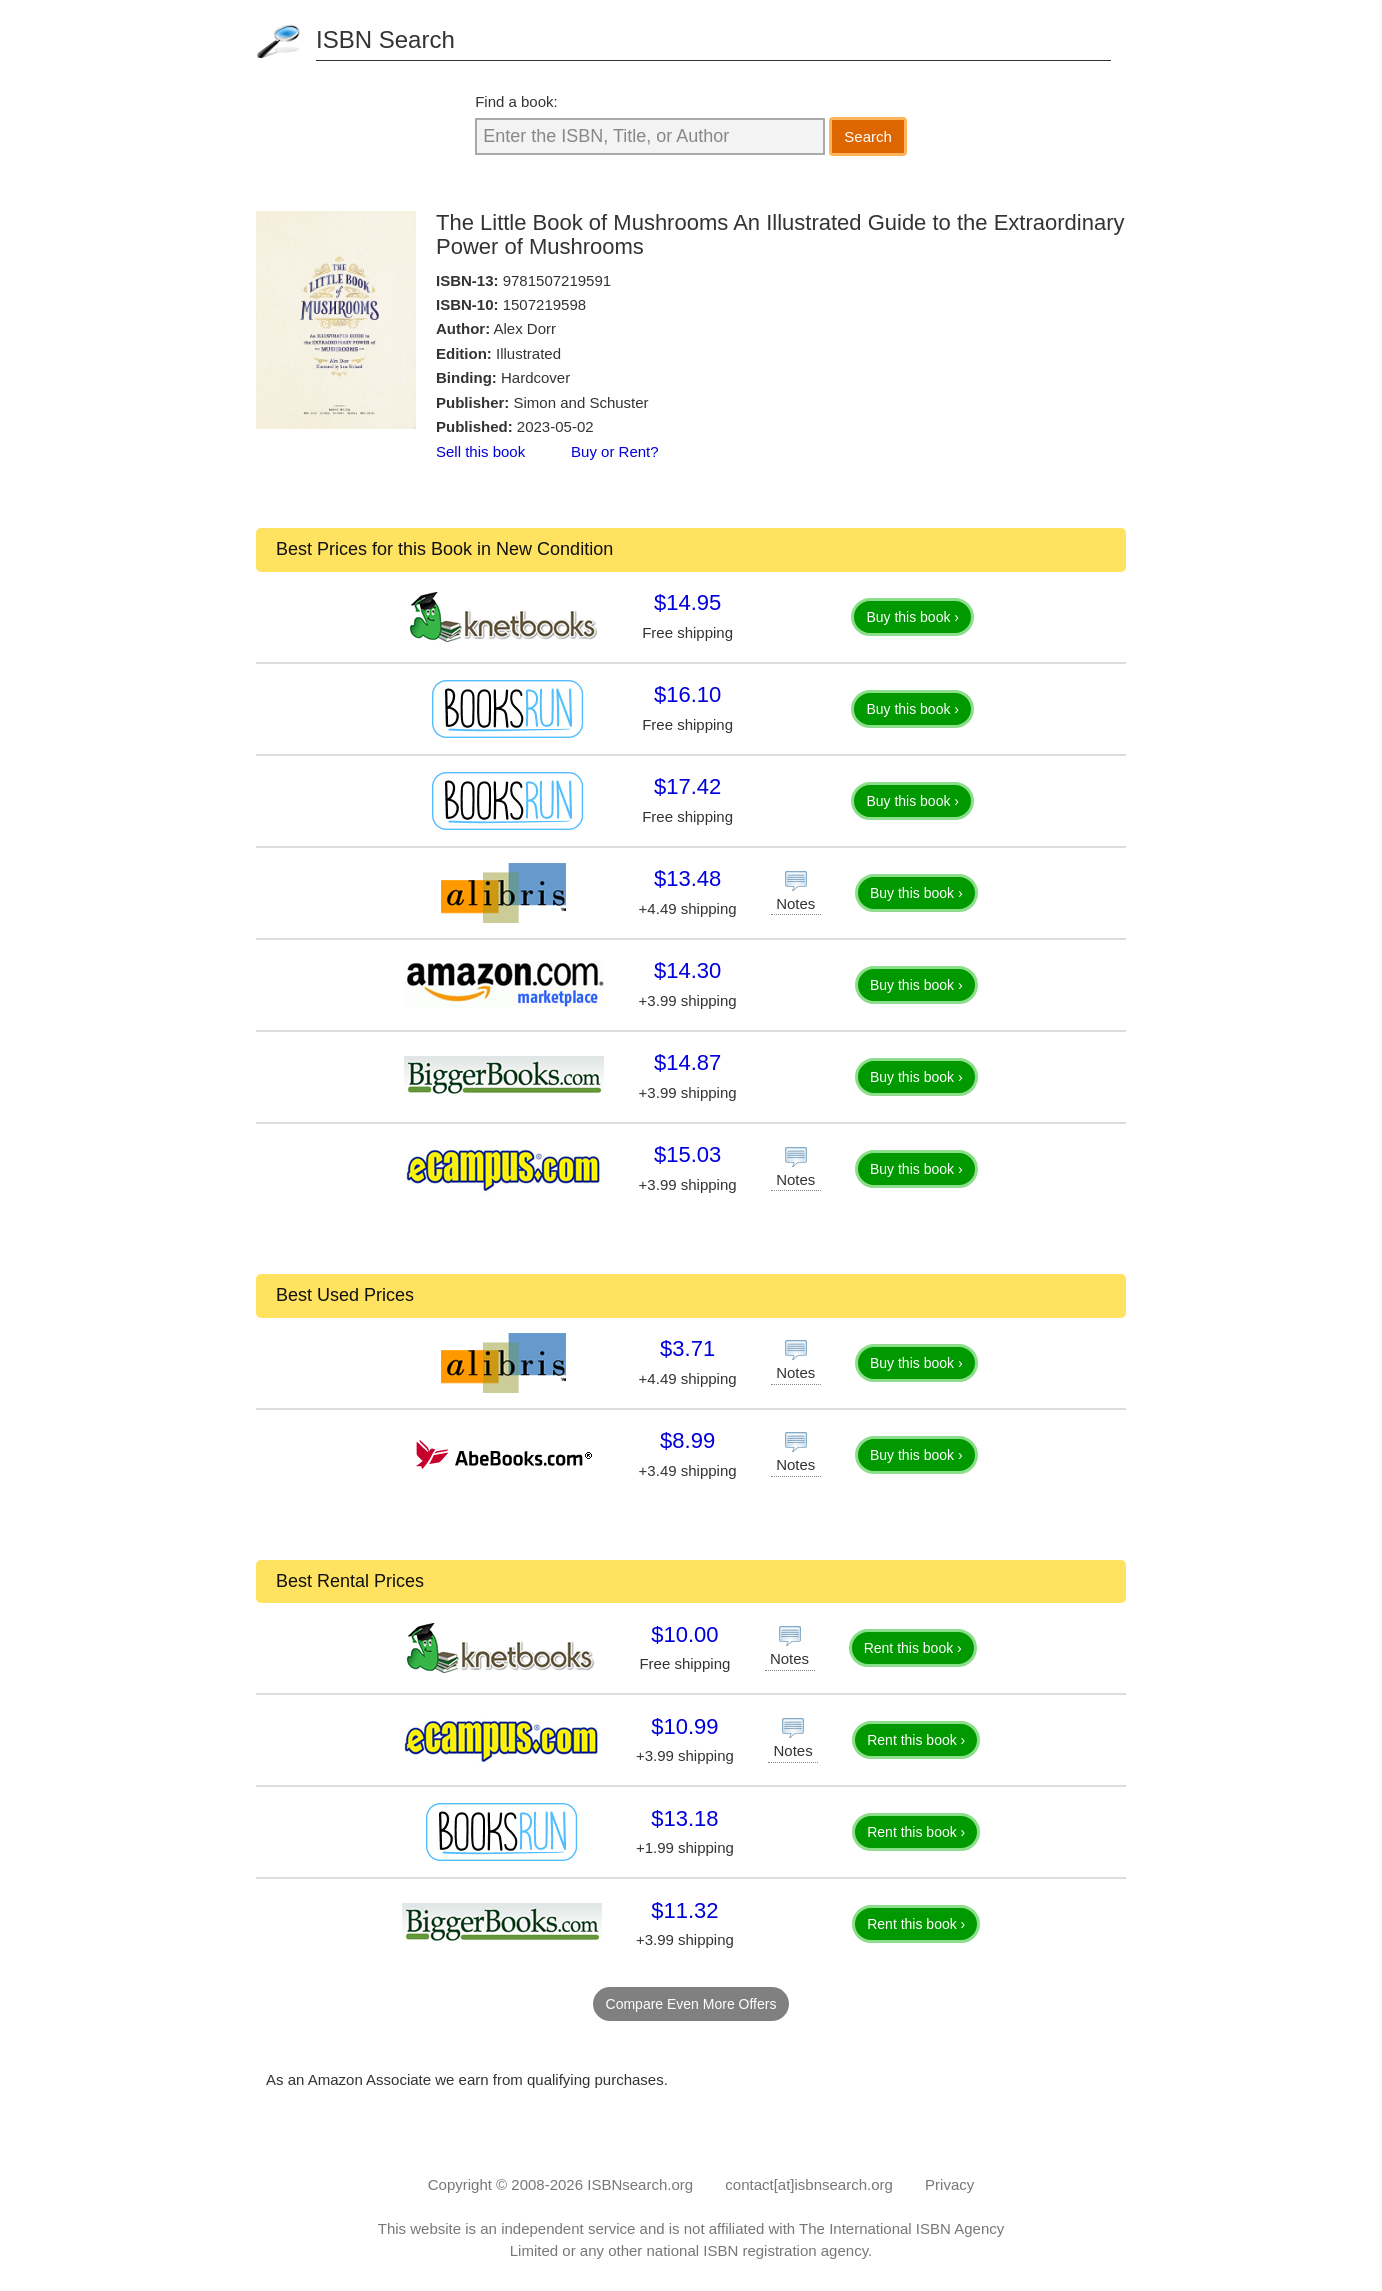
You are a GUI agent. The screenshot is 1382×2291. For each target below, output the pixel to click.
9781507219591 (557, 280)
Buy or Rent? (615, 451)
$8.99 (687, 1440)
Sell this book (480, 451)
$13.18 (684, 1818)
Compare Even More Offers (691, 2004)
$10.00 (684, 1634)
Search (868, 136)
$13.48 (687, 878)
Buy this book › (912, 617)
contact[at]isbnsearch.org (809, 2184)
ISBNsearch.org (640, 2184)
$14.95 (687, 602)
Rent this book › (913, 1648)
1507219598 (544, 304)
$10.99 (684, 1726)
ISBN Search (385, 39)
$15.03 (687, 1154)
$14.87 (687, 1062)
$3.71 (687, 1348)
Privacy (949, 2184)
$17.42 (687, 786)
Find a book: (516, 101)
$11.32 (684, 1910)
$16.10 (687, 694)
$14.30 (687, 970)
